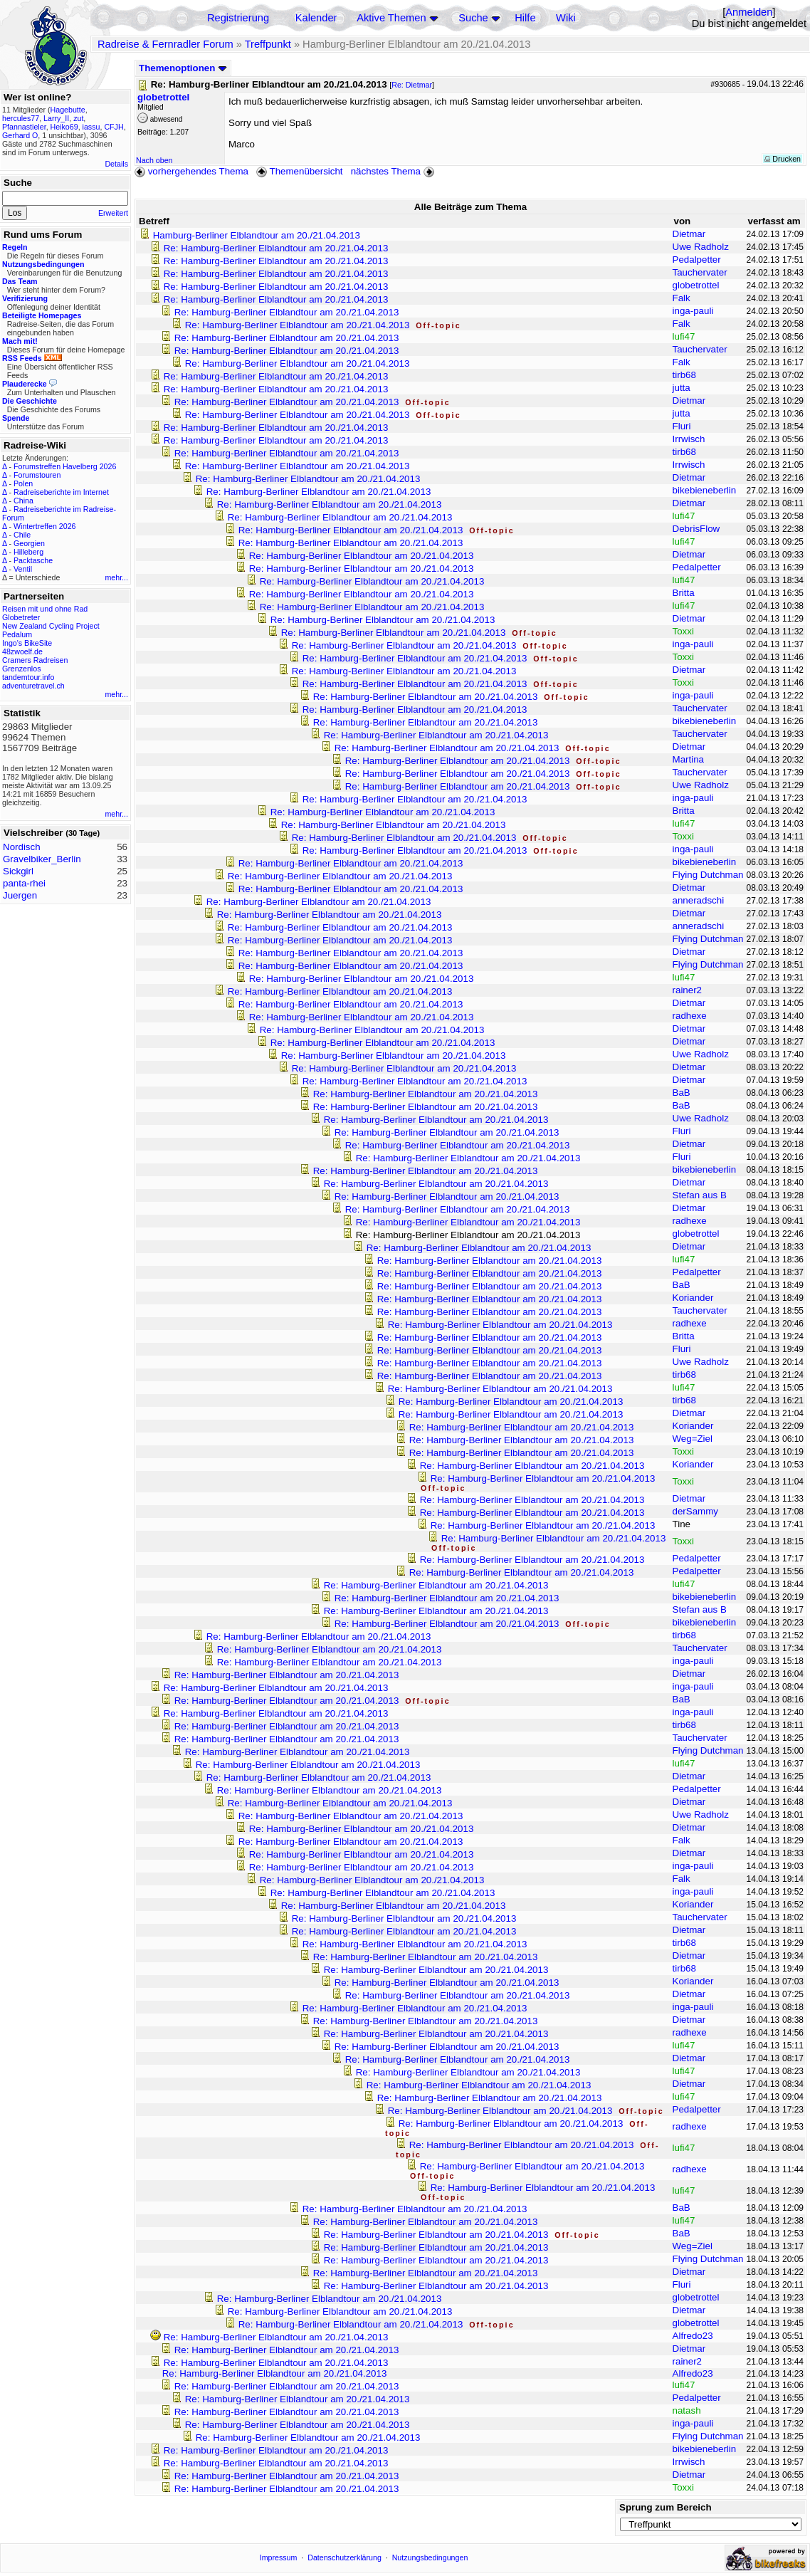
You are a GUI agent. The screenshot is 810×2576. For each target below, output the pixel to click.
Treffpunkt (268, 44)
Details (116, 163)
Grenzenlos (21, 668)
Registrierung (238, 17)
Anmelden (748, 12)
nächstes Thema (394, 171)
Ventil (23, 569)
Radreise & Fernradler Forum (165, 44)
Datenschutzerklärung (344, 2557)
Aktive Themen (391, 17)
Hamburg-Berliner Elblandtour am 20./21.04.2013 (256, 235)
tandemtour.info (28, 677)
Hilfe (525, 17)
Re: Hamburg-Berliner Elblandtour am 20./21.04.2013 (276, 248)
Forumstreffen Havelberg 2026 (65, 466)
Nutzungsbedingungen (430, 2557)
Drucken (782, 159)
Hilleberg (28, 552)
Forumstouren (37, 475)
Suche (473, 17)
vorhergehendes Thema (191, 171)
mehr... (116, 577)
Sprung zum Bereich (665, 2507)
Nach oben (154, 160)
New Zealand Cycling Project (51, 626)
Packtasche (33, 560)
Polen (23, 483)
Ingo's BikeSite (27, 643)
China (23, 500)
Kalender (316, 17)
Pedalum (17, 634)
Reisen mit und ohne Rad (45, 608)
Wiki (566, 17)
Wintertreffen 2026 (44, 526)
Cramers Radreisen (35, 660)
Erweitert (113, 213)
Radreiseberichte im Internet (61, 492)
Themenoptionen (183, 68)
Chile (22, 534)
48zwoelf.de (22, 651)
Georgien (29, 543)
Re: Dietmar (411, 84)
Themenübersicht (299, 171)
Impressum (279, 2557)
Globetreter (21, 617)
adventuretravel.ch (33, 685)
